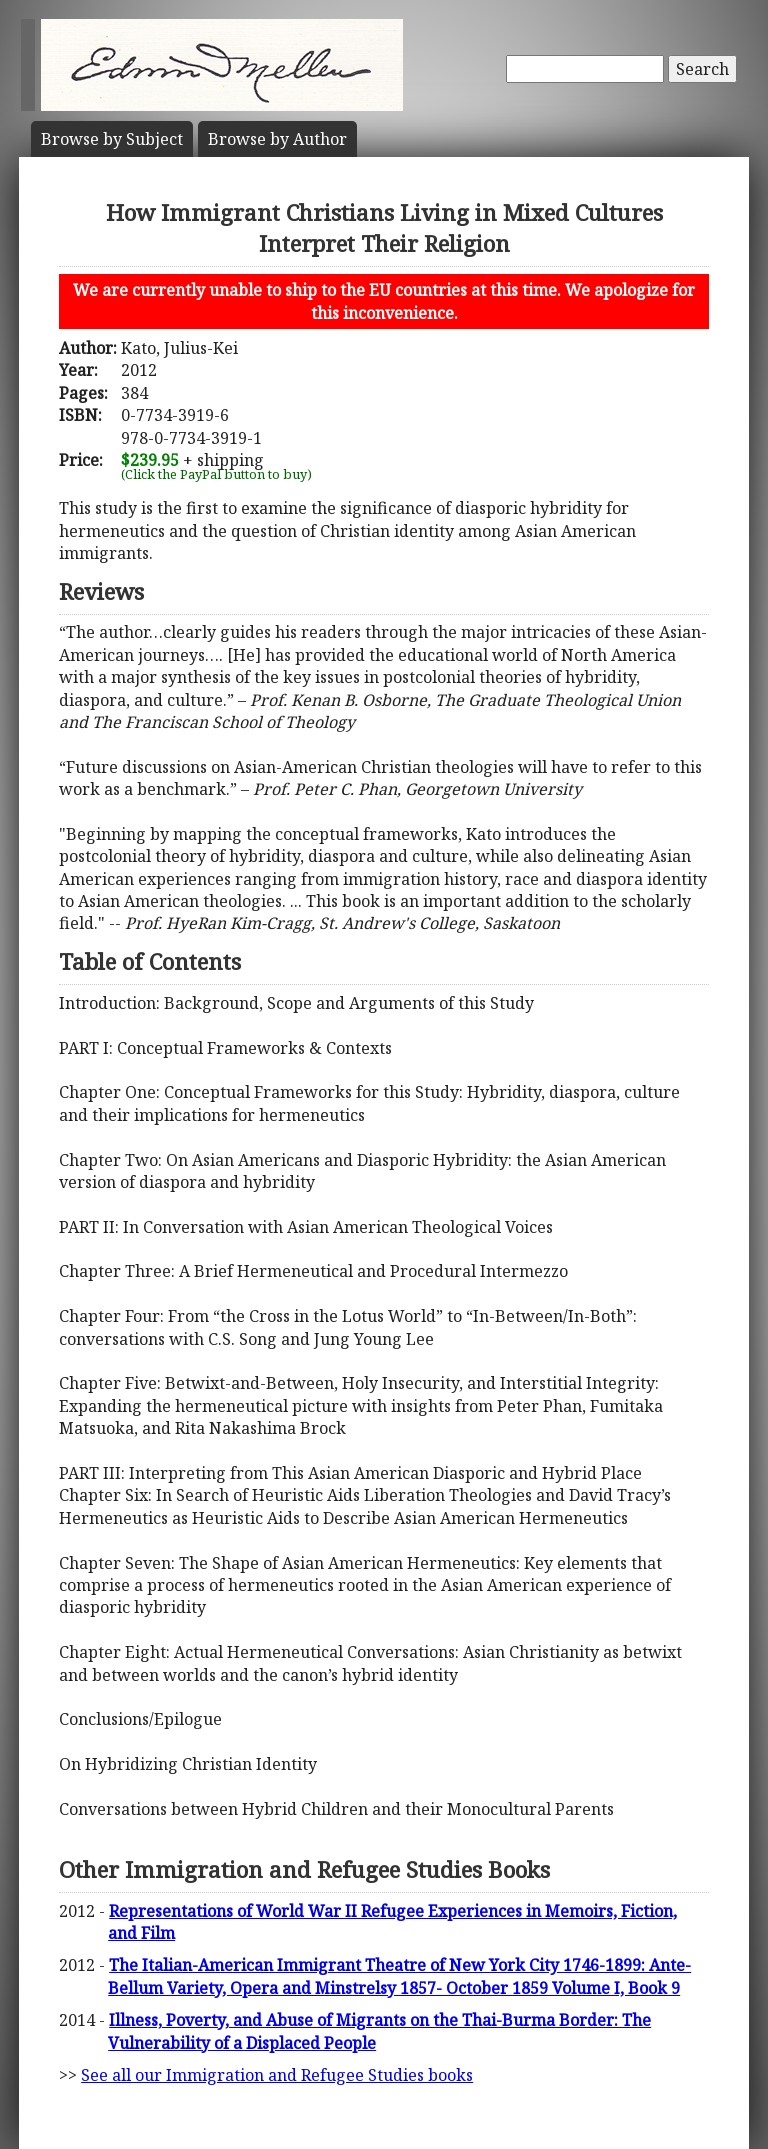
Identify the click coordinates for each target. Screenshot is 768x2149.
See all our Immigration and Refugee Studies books (277, 2075)
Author (277, 139)
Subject (112, 139)
